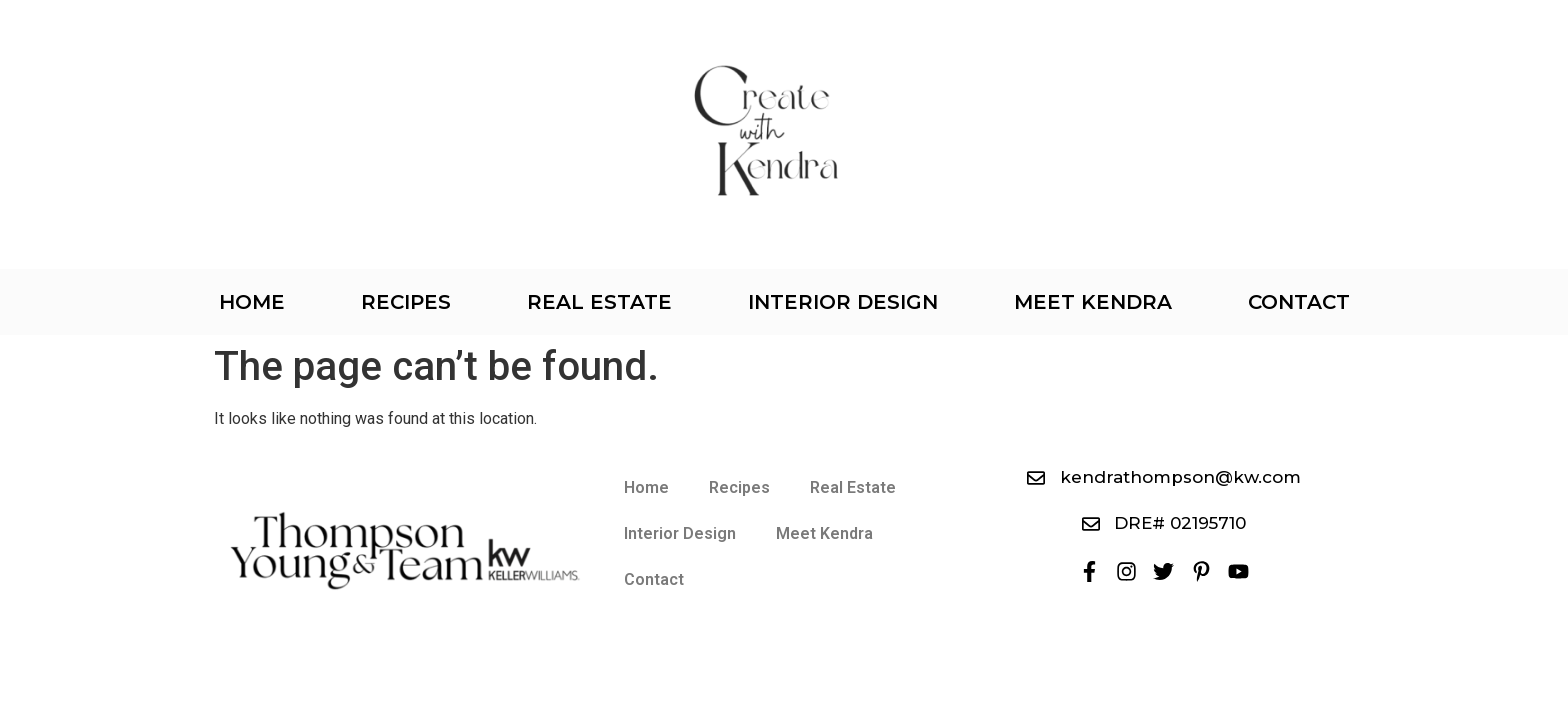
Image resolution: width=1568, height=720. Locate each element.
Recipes (406, 302)
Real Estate (599, 302)
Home (252, 302)
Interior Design (843, 302)
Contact (1299, 302)
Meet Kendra (1093, 302)
